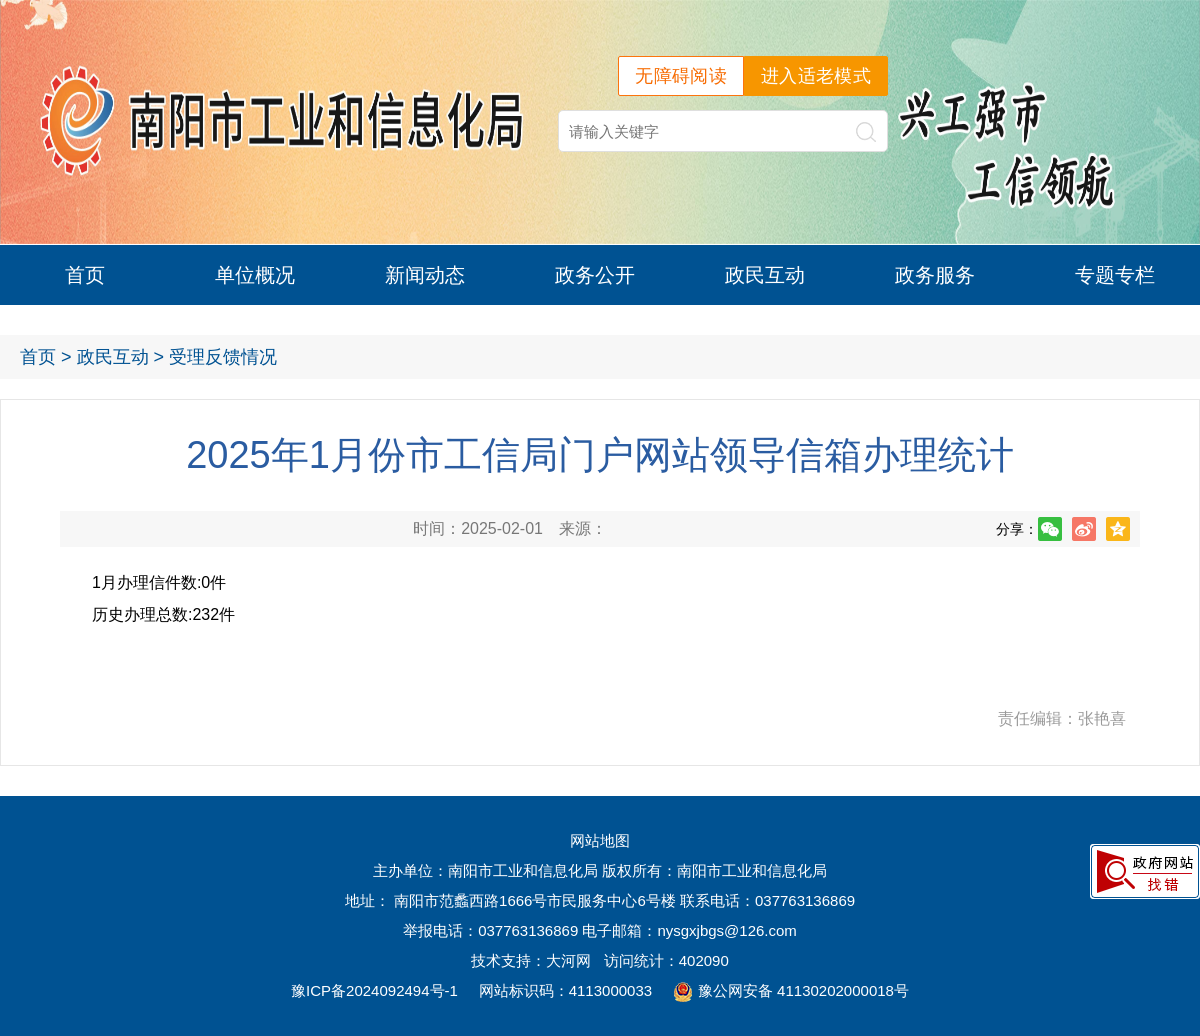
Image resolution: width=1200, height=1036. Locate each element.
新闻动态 (425, 275)
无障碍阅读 (681, 76)
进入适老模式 (816, 76)
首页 (85, 275)
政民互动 (765, 275)
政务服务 (935, 275)
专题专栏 (1115, 275)
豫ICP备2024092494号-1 (374, 990)
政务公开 (595, 275)
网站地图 (600, 840)
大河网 (568, 960)
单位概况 (255, 275)
